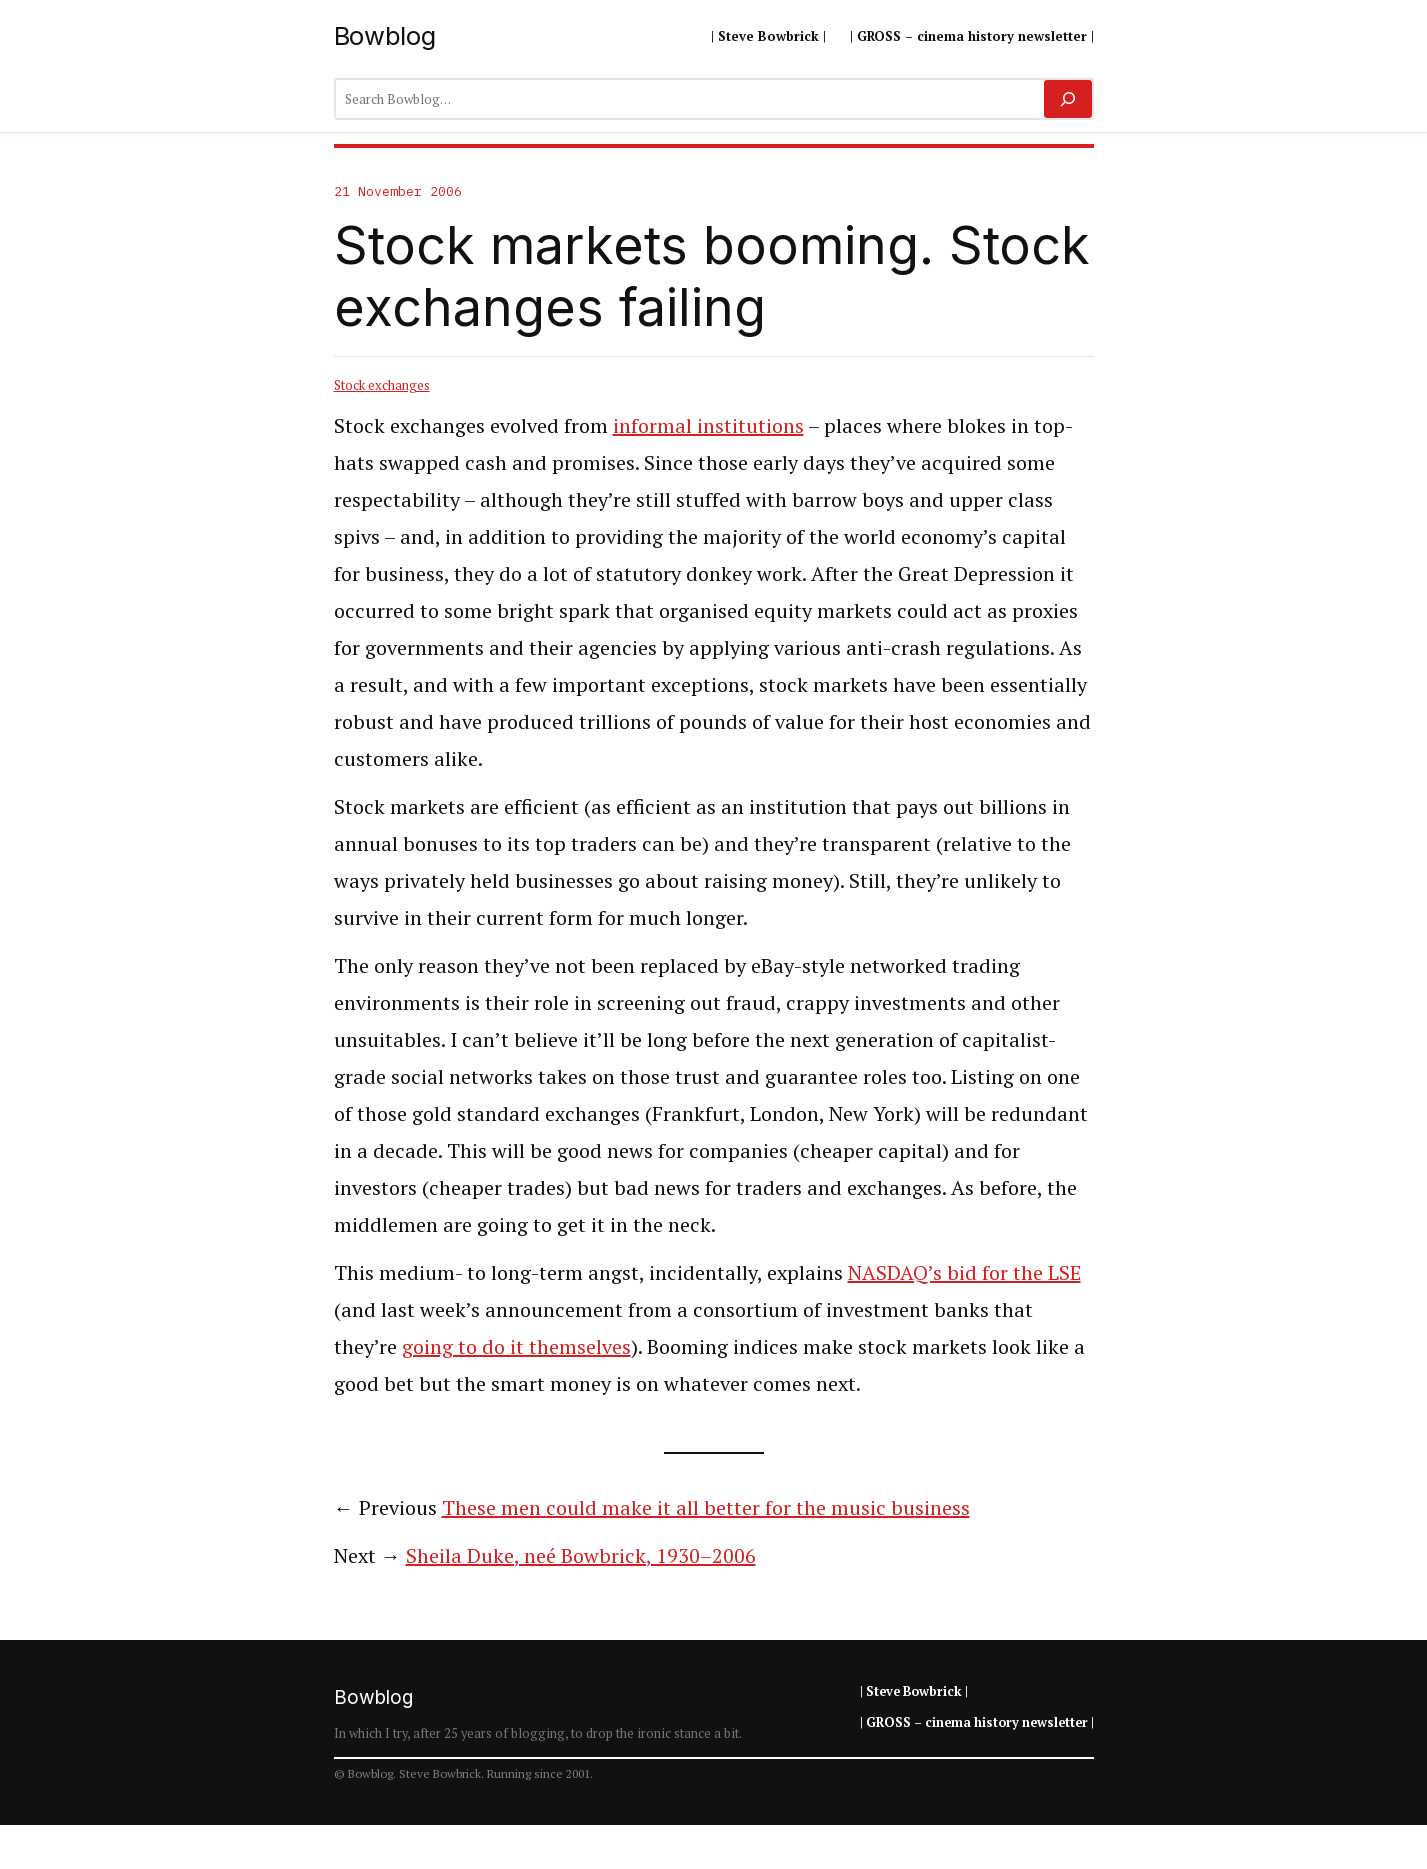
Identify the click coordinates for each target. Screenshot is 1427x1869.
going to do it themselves (516, 1346)
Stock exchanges (382, 385)
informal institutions (708, 425)
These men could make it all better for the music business (706, 1507)
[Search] (1067, 99)
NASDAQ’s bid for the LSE (964, 1272)
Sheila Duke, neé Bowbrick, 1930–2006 (581, 1555)
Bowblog (385, 35)
